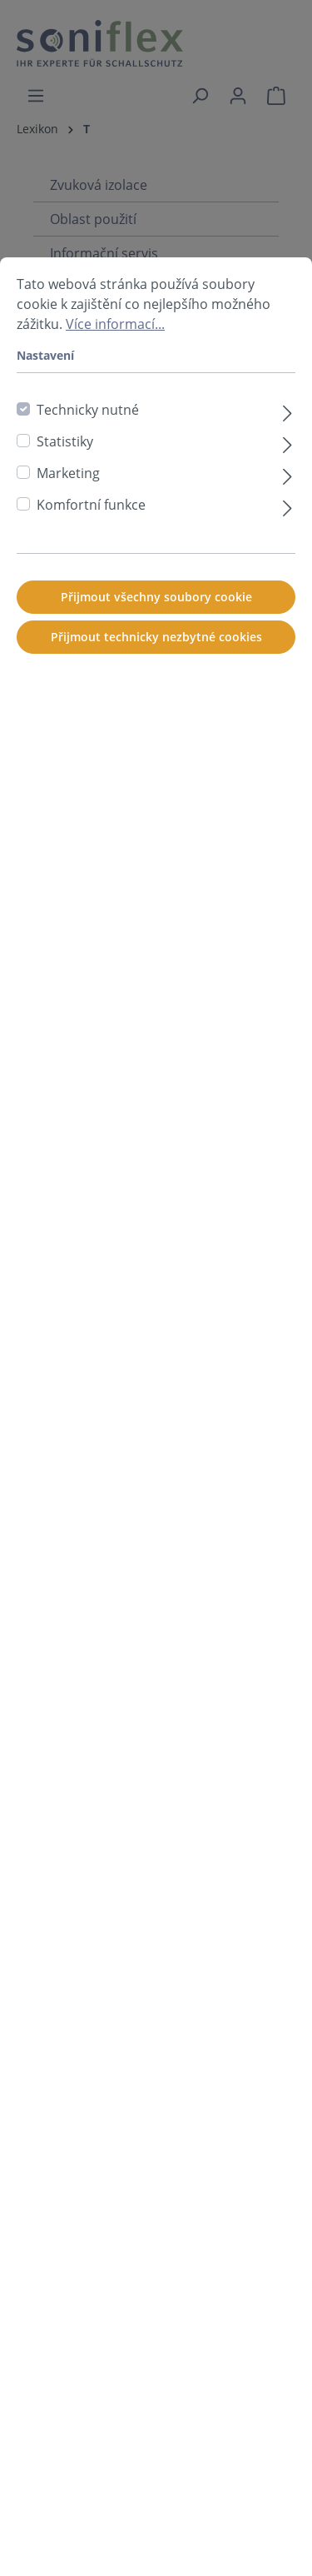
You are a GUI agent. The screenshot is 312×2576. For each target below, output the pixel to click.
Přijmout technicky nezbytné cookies (156, 699)
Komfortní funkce (91, 567)
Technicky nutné (88, 472)
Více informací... (115, 386)
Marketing (68, 535)
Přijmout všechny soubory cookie (156, 659)
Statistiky (65, 504)
